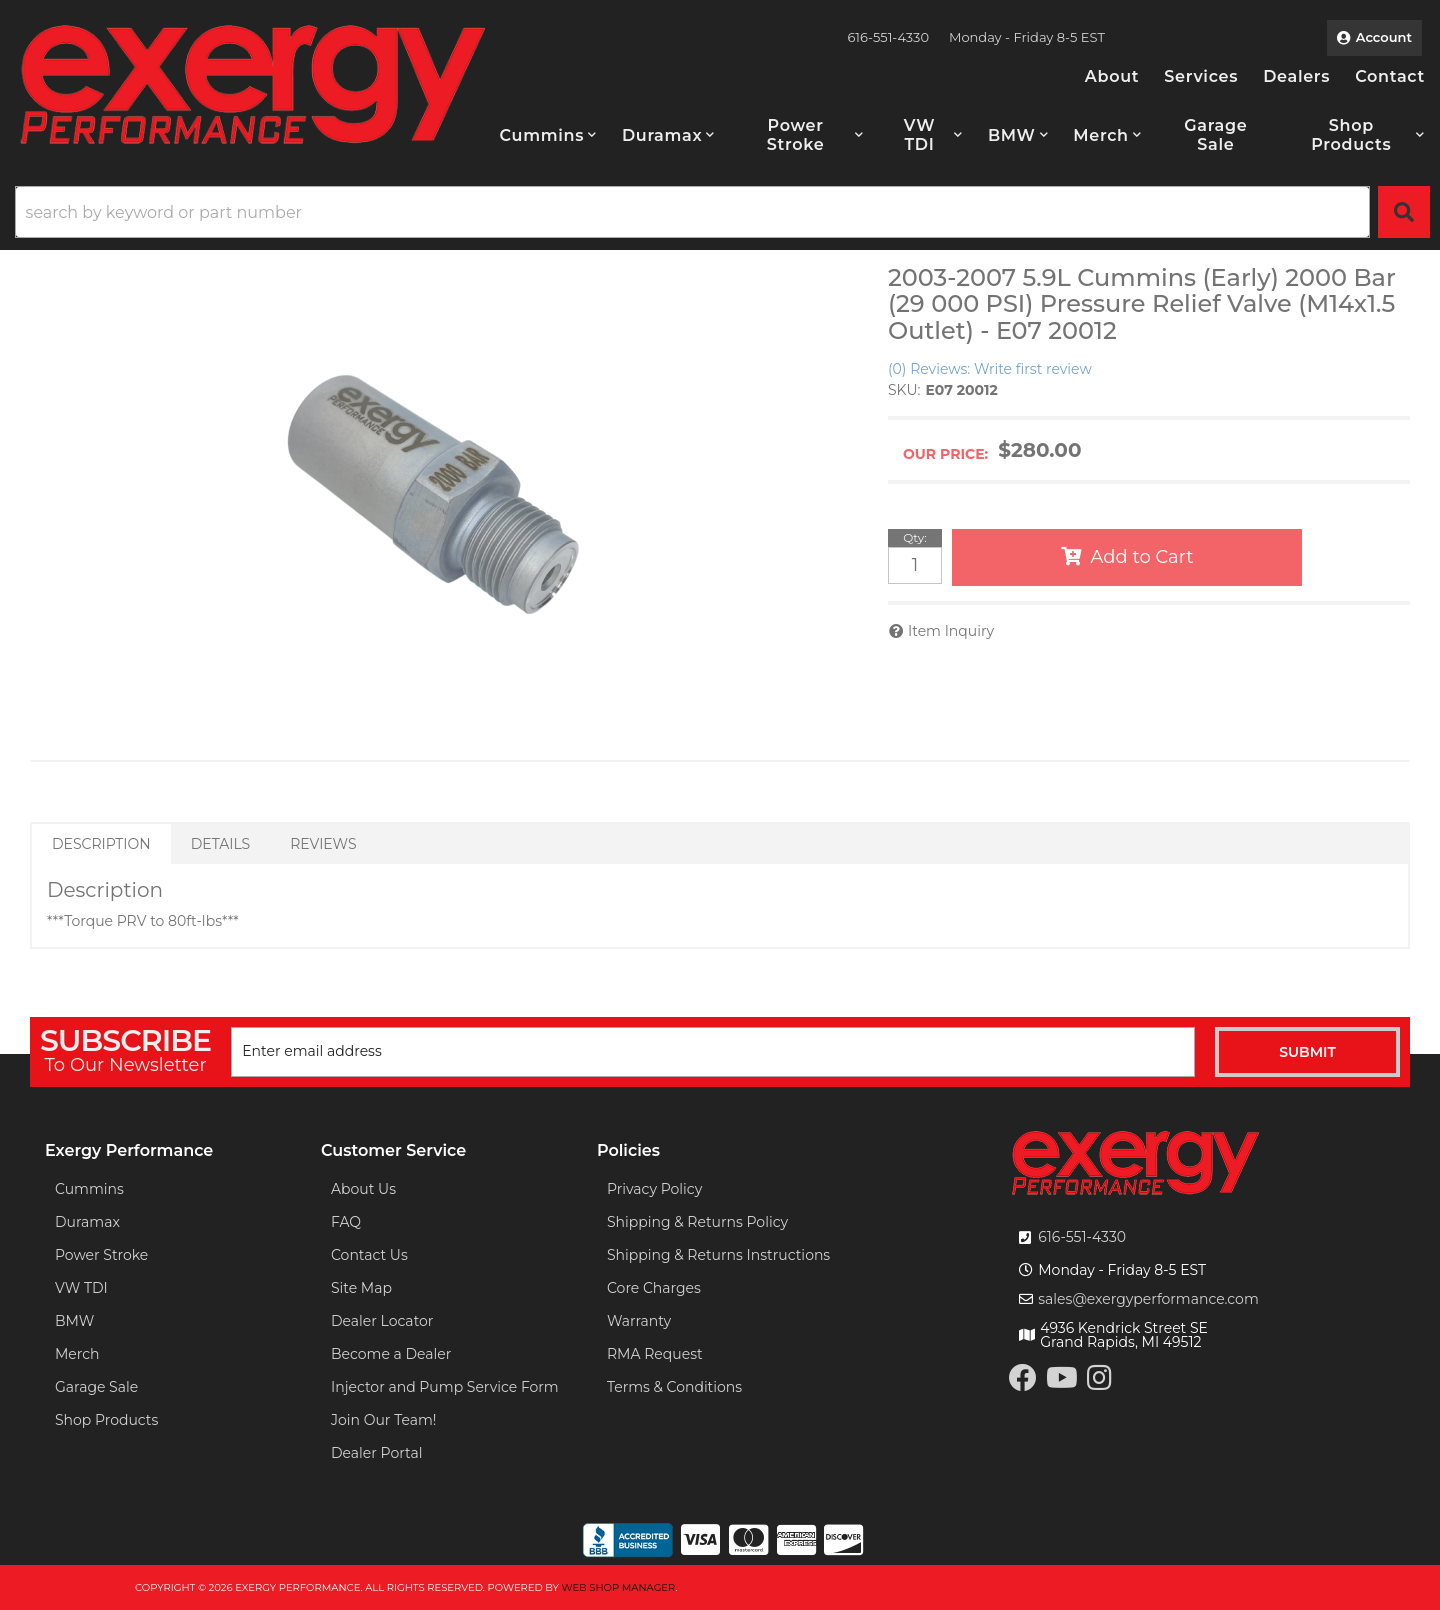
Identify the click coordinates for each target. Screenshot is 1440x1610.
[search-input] (692, 212)
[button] (548, 135)
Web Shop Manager (618, 1587)
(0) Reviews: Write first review (990, 369)
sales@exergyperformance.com (1148, 1299)
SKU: (904, 390)
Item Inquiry (951, 631)
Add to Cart (1142, 557)
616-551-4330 (1082, 1237)
